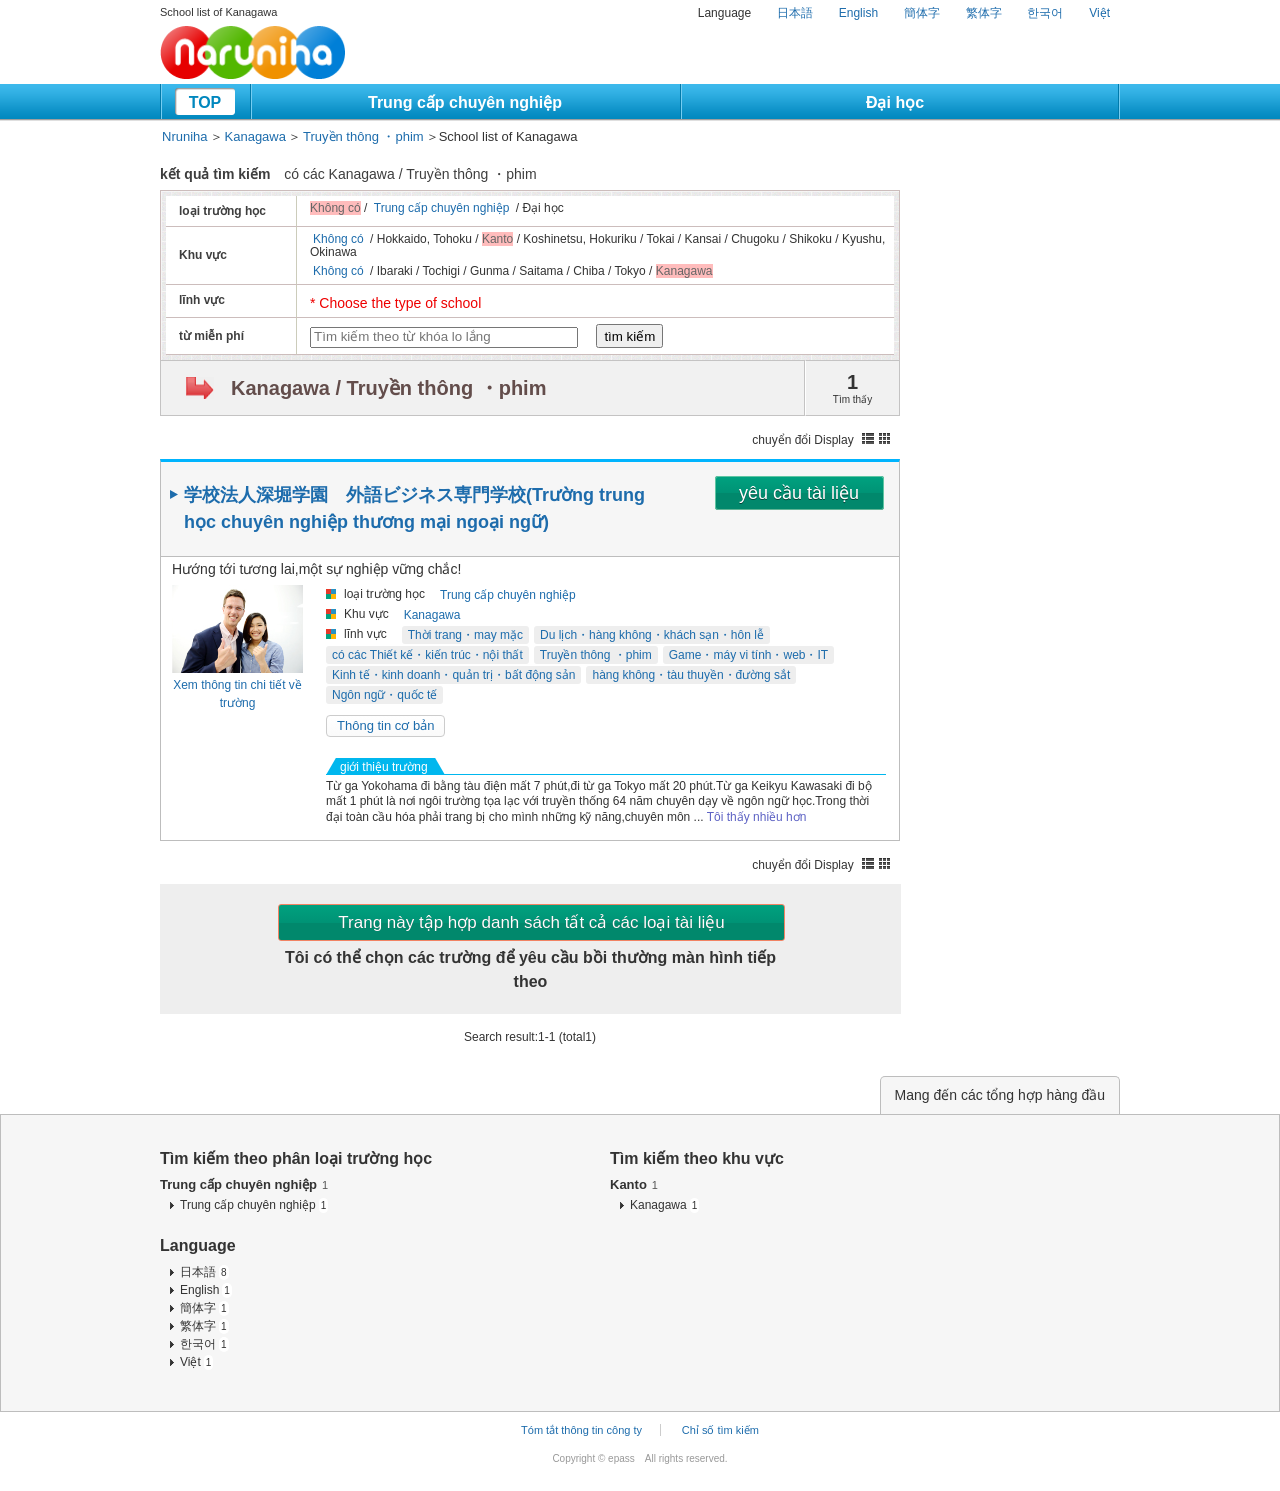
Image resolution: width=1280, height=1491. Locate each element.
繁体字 (984, 13)
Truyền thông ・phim (363, 136)
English (858, 13)
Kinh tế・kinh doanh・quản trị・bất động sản (453, 675)
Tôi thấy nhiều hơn (757, 817)
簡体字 (922, 13)
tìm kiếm (629, 336)
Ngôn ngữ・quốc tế (384, 695)
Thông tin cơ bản (385, 725)
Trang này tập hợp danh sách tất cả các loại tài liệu (531, 922)
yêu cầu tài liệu (799, 493)
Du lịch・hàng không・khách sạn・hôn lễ (652, 635)
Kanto (634, 1184)
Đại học (895, 102)
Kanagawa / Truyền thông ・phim (388, 388)
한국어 (1045, 13)
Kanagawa (255, 136)
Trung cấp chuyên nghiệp (465, 102)
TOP (205, 102)
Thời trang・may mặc (465, 635)
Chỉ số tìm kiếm (720, 1430)
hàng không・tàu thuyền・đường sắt (691, 675)
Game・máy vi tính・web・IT (748, 655)
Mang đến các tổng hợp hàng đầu (1000, 1095)
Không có (338, 239)
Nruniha (185, 136)
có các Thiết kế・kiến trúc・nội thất (427, 655)
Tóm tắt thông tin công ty (581, 1430)
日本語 (795, 13)
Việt (1099, 13)
